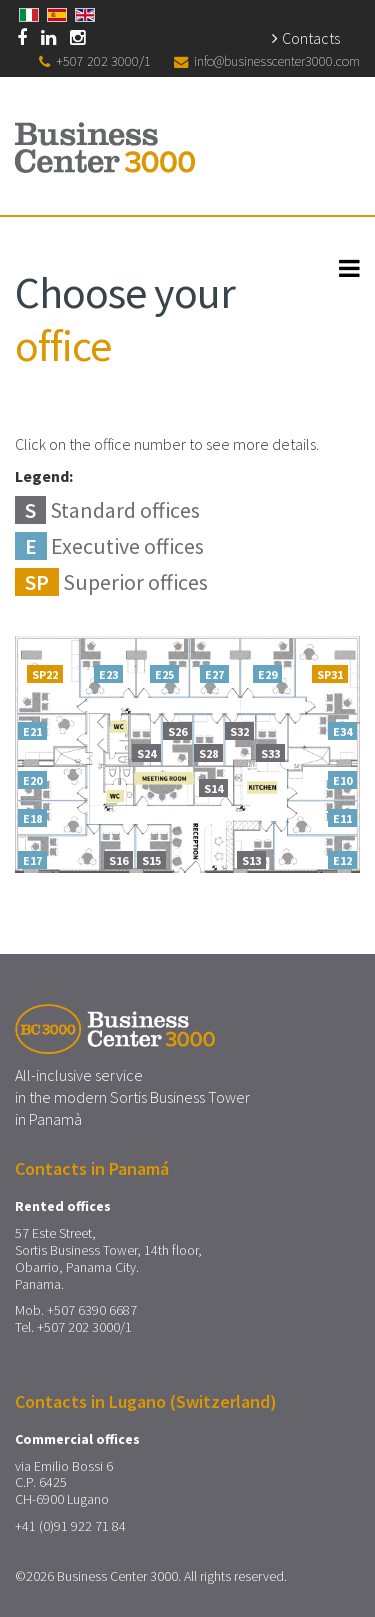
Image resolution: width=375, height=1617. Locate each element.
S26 (177, 732)
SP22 (45, 675)
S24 (146, 754)
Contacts (311, 38)
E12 (342, 861)
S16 (118, 861)
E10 (342, 781)
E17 (32, 861)
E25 (164, 675)
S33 (270, 754)
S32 (239, 732)
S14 (213, 789)
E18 (32, 819)
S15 (151, 861)
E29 (267, 675)
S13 (251, 861)
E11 (342, 819)
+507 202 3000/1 (103, 61)
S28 (208, 754)
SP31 (330, 675)
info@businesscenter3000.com (277, 61)
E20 (32, 781)
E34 (342, 732)
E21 (32, 732)
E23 (108, 675)
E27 (214, 675)
